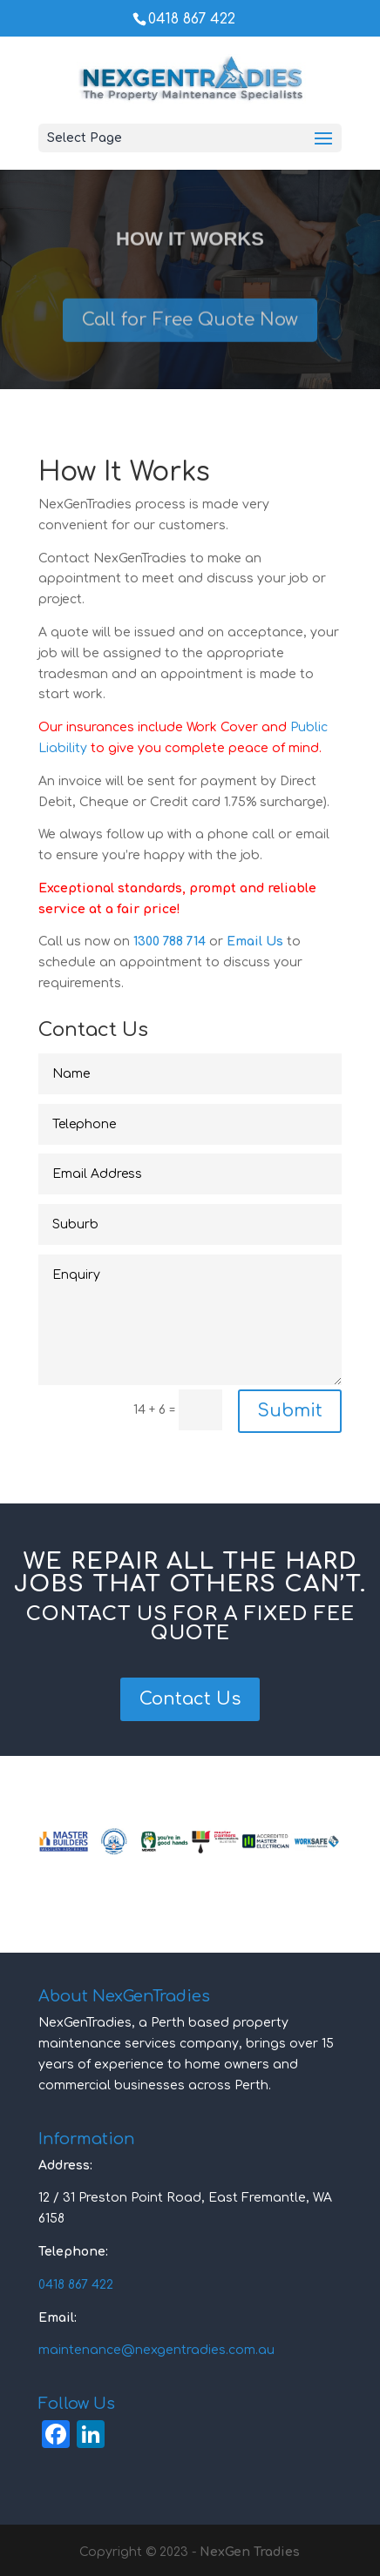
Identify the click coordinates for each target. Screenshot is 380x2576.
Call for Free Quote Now (190, 327)
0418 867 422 (191, 19)
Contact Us (190, 1699)
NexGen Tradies (250, 2552)
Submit (289, 1411)
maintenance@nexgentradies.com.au (156, 2350)
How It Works (190, 247)
